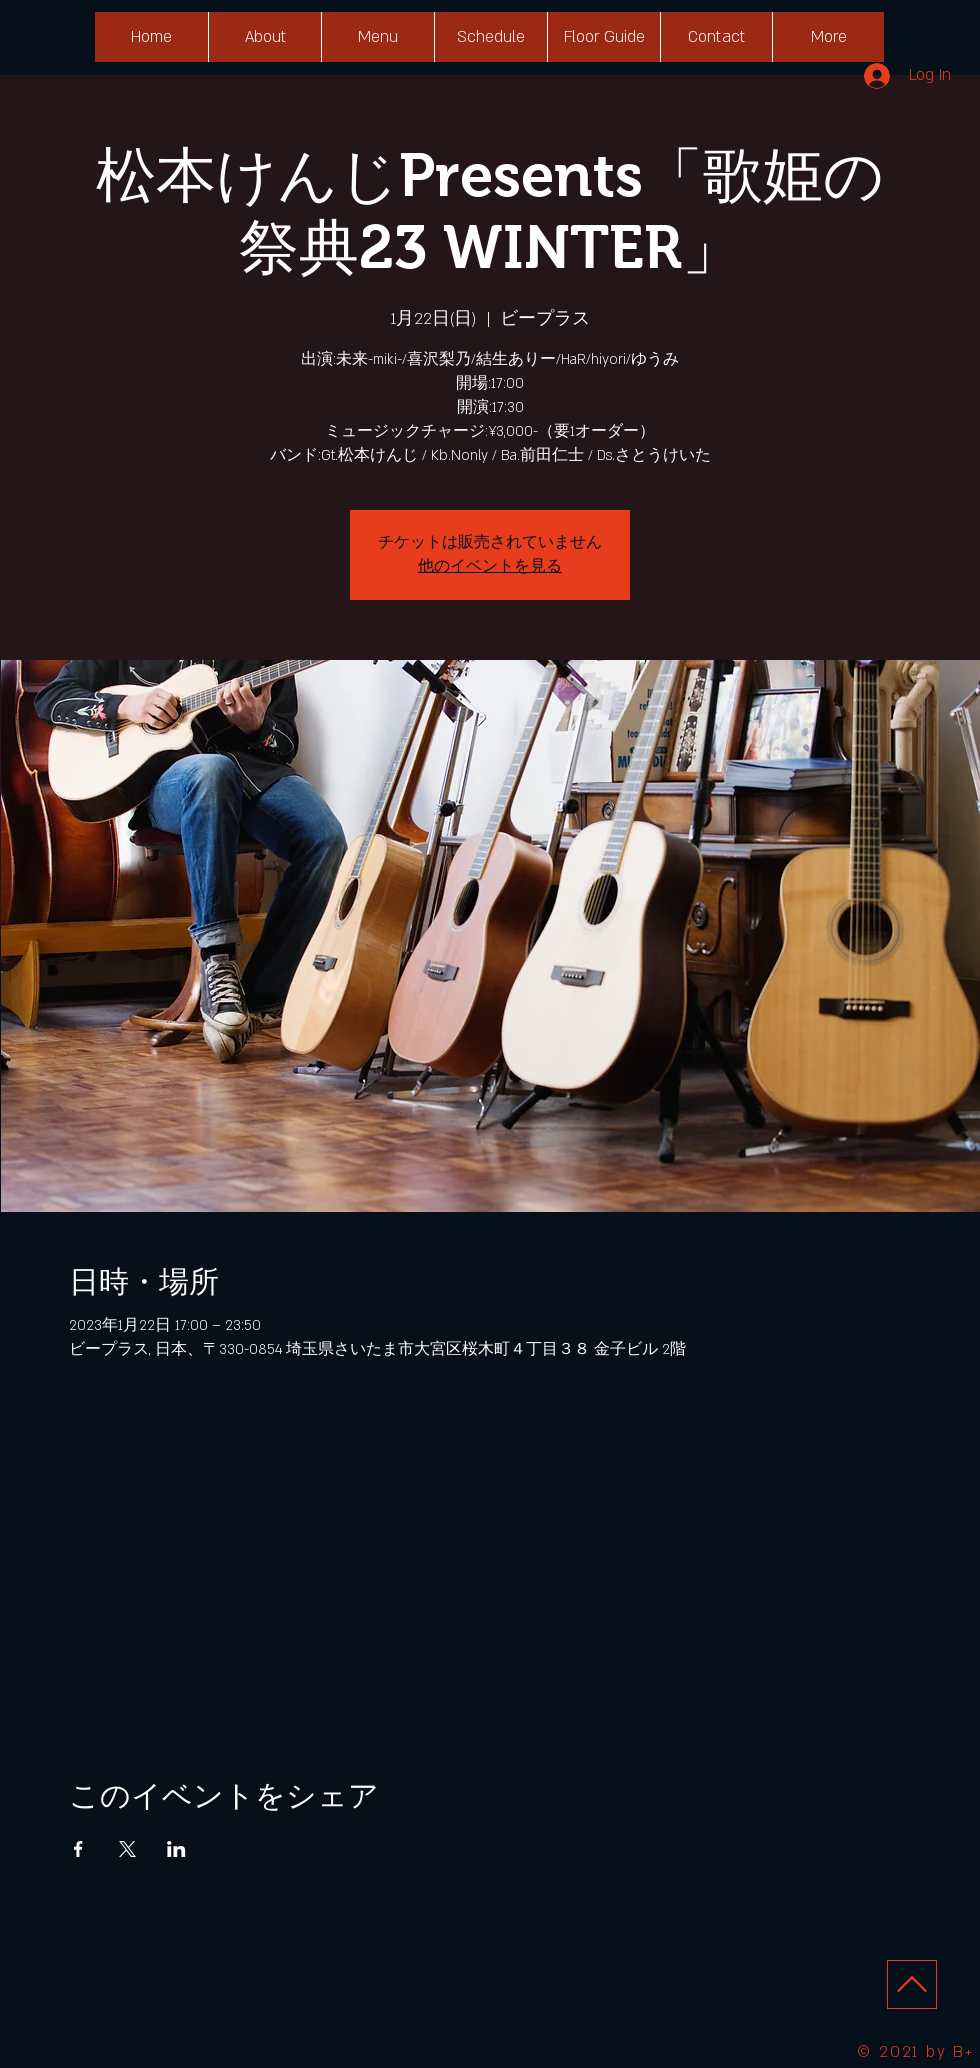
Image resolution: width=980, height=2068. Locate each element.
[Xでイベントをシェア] (127, 1849)
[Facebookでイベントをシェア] (78, 1849)
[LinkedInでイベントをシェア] (176, 1849)
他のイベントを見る (490, 566)
